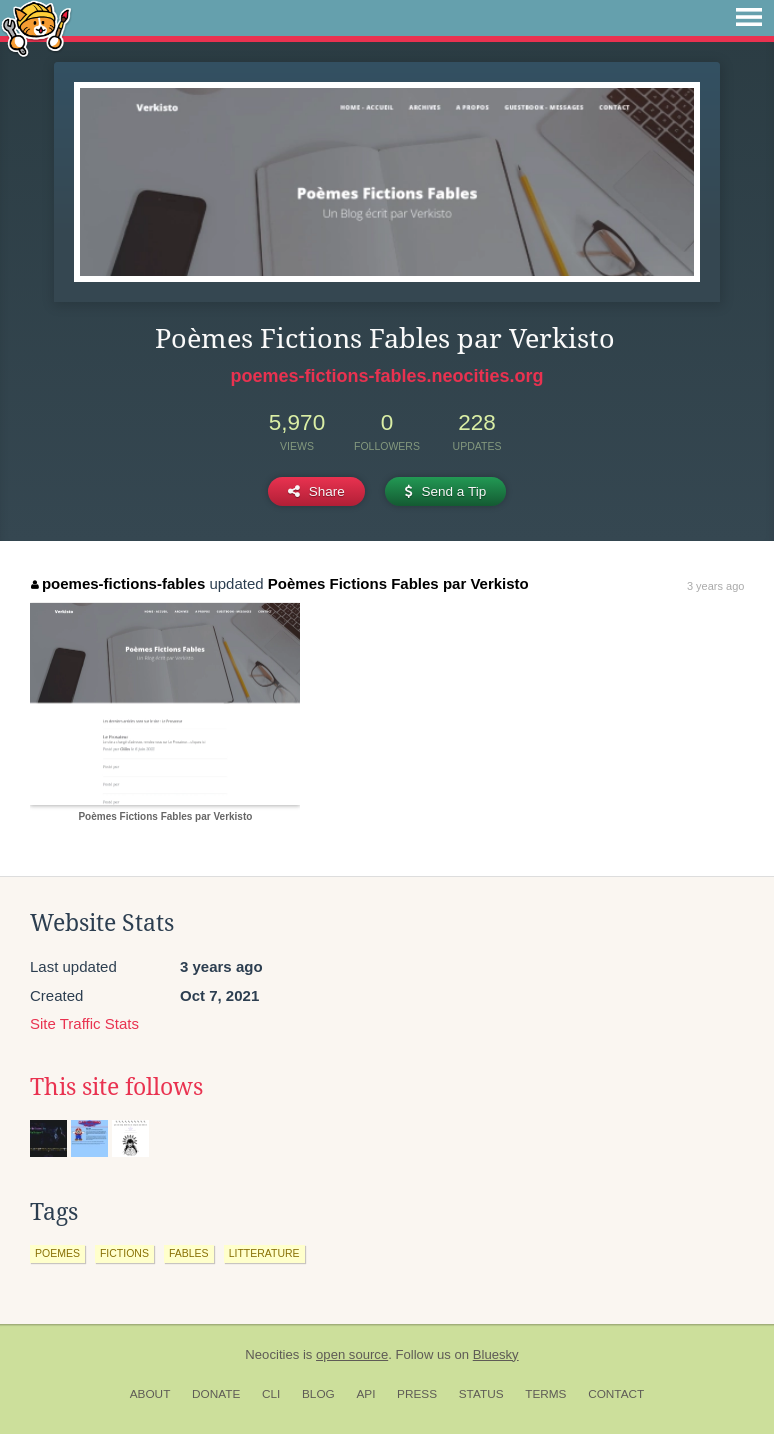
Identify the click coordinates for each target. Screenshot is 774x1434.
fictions (124, 1253)
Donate (216, 1394)
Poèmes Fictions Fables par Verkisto (398, 583)
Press (417, 1394)
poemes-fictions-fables (118, 583)
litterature (264, 1253)
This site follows (116, 1087)
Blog (318, 1394)
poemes (57, 1253)
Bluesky (496, 1354)
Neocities (272, 1354)
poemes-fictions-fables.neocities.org (386, 376)
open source (352, 1354)
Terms (545, 1394)
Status (481, 1394)
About (150, 1394)
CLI (271, 1394)
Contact (616, 1394)
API (365, 1394)
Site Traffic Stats (84, 1023)
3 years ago (715, 586)
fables (189, 1253)
